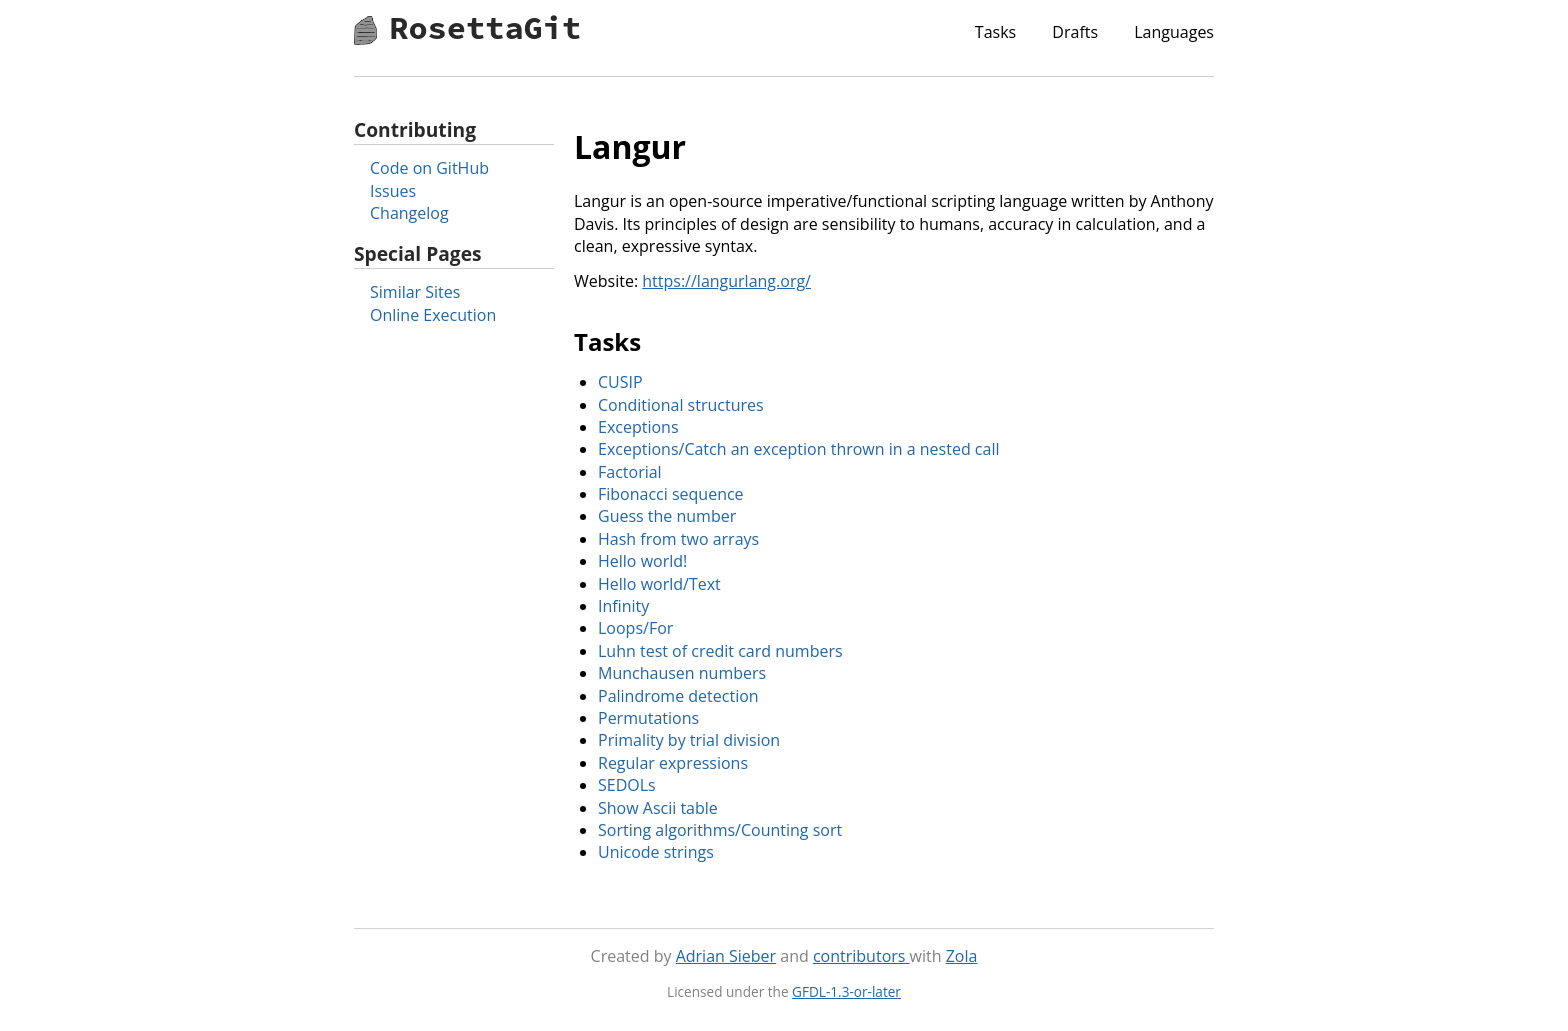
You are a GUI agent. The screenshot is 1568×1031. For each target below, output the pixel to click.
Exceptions (638, 427)
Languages (1174, 32)
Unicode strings (656, 852)
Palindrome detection (678, 696)
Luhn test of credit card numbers (720, 651)
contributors (861, 956)
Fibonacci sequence (671, 494)
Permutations (648, 718)
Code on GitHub (429, 168)
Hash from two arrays (678, 539)
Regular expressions (673, 763)
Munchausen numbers (682, 673)
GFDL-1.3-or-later (846, 991)
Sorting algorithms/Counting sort (720, 830)
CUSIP (620, 382)
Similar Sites (415, 292)
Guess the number (667, 516)
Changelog (409, 213)
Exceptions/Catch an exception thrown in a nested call (798, 449)
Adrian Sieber (726, 956)
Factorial (630, 472)
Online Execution (433, 315)
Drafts (1075, 32)
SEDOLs (627, 785)
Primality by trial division (689, 740)
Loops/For (635, 628)
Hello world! (642, 561)
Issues (393, 191)
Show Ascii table (658, 808)
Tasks (995, 32)
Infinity (623, 606)
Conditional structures (681, 405)
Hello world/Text (659, 584)
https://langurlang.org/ (726, 281)
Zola (962, 956)
